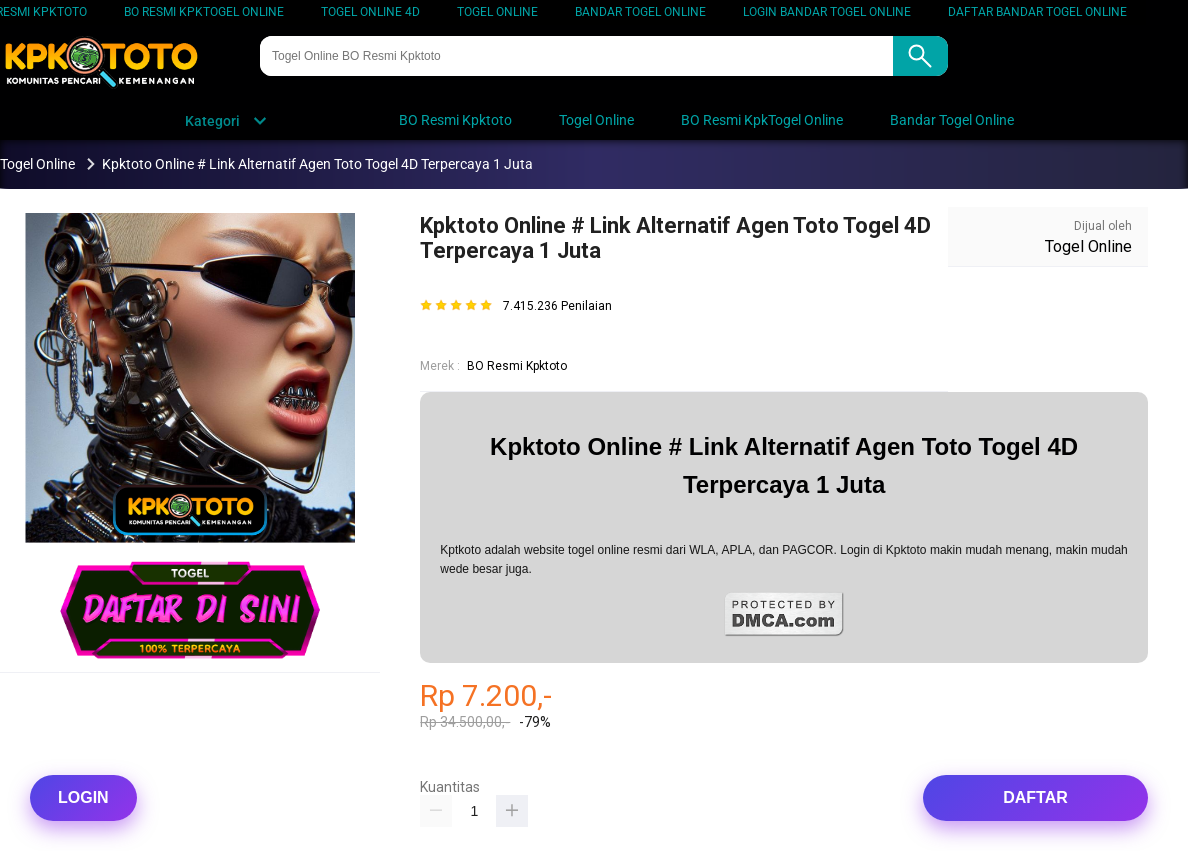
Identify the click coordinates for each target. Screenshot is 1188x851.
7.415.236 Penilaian (557, 306)
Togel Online (497, 12)
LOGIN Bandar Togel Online (827, 12)
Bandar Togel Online (640, 12)
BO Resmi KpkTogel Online (204, 12)
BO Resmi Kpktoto (517, 366)
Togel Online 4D (370, 12)
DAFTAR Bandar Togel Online (1037, 12)
